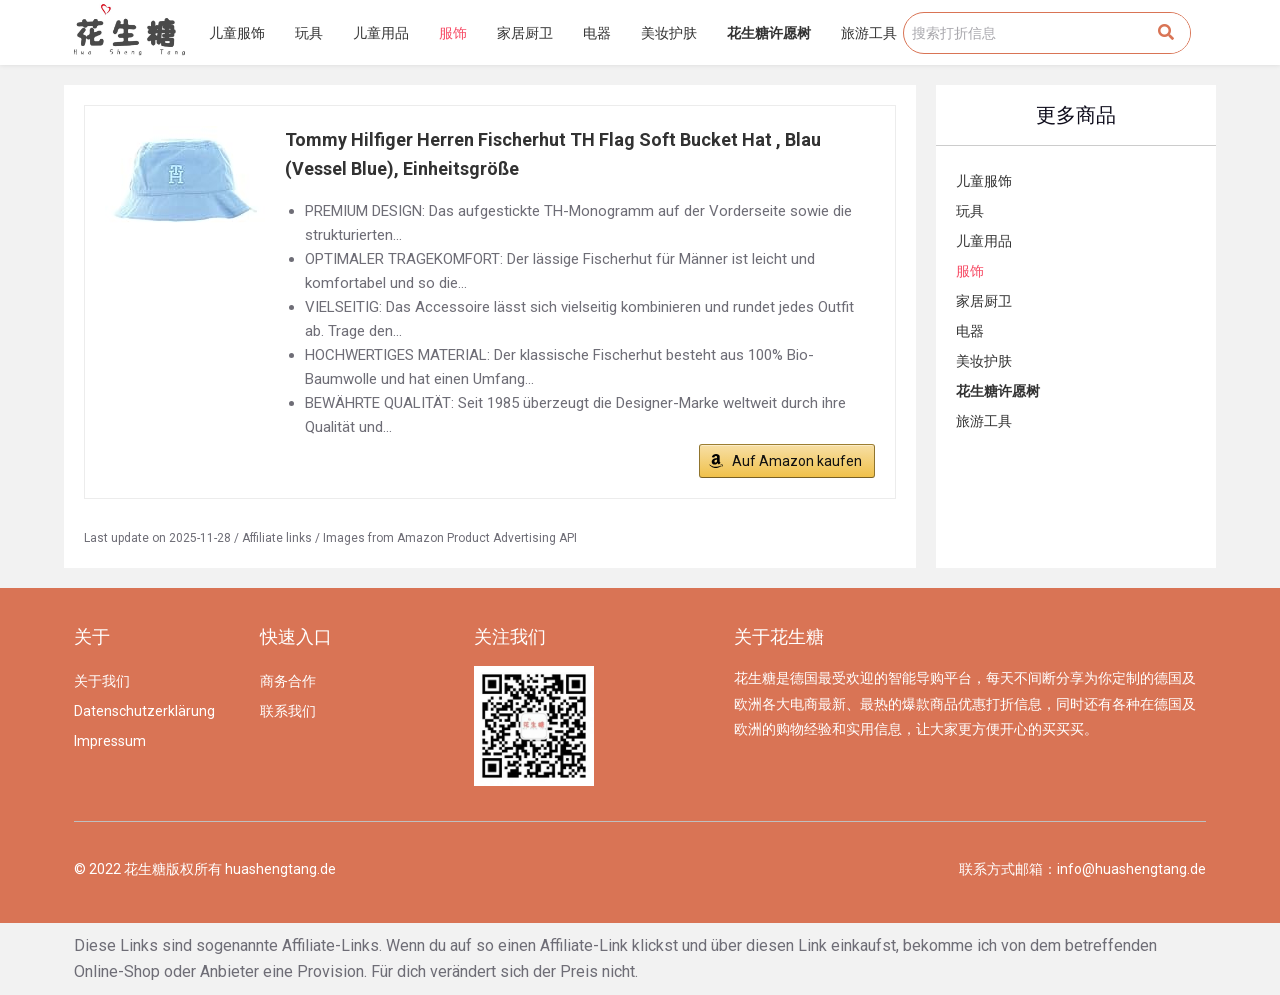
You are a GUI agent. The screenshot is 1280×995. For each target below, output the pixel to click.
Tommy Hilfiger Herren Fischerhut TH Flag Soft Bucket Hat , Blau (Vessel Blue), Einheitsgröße (553, 154)
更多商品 (1076, 115)
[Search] (1166, 33)
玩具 (309, 33)
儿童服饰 (237, 33)
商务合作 (288, 681)
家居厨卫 (525, 33)
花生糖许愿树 (769, 33)
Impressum (110, 741)
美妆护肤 (669, 33)
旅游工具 (869, 33)
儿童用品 (381, 33)
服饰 (453, 33)
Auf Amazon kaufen (797, 461)
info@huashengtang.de (1131, 869)
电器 (597, 33)
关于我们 (102, 681)
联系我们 (288, 711)
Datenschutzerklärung (144, 711)
